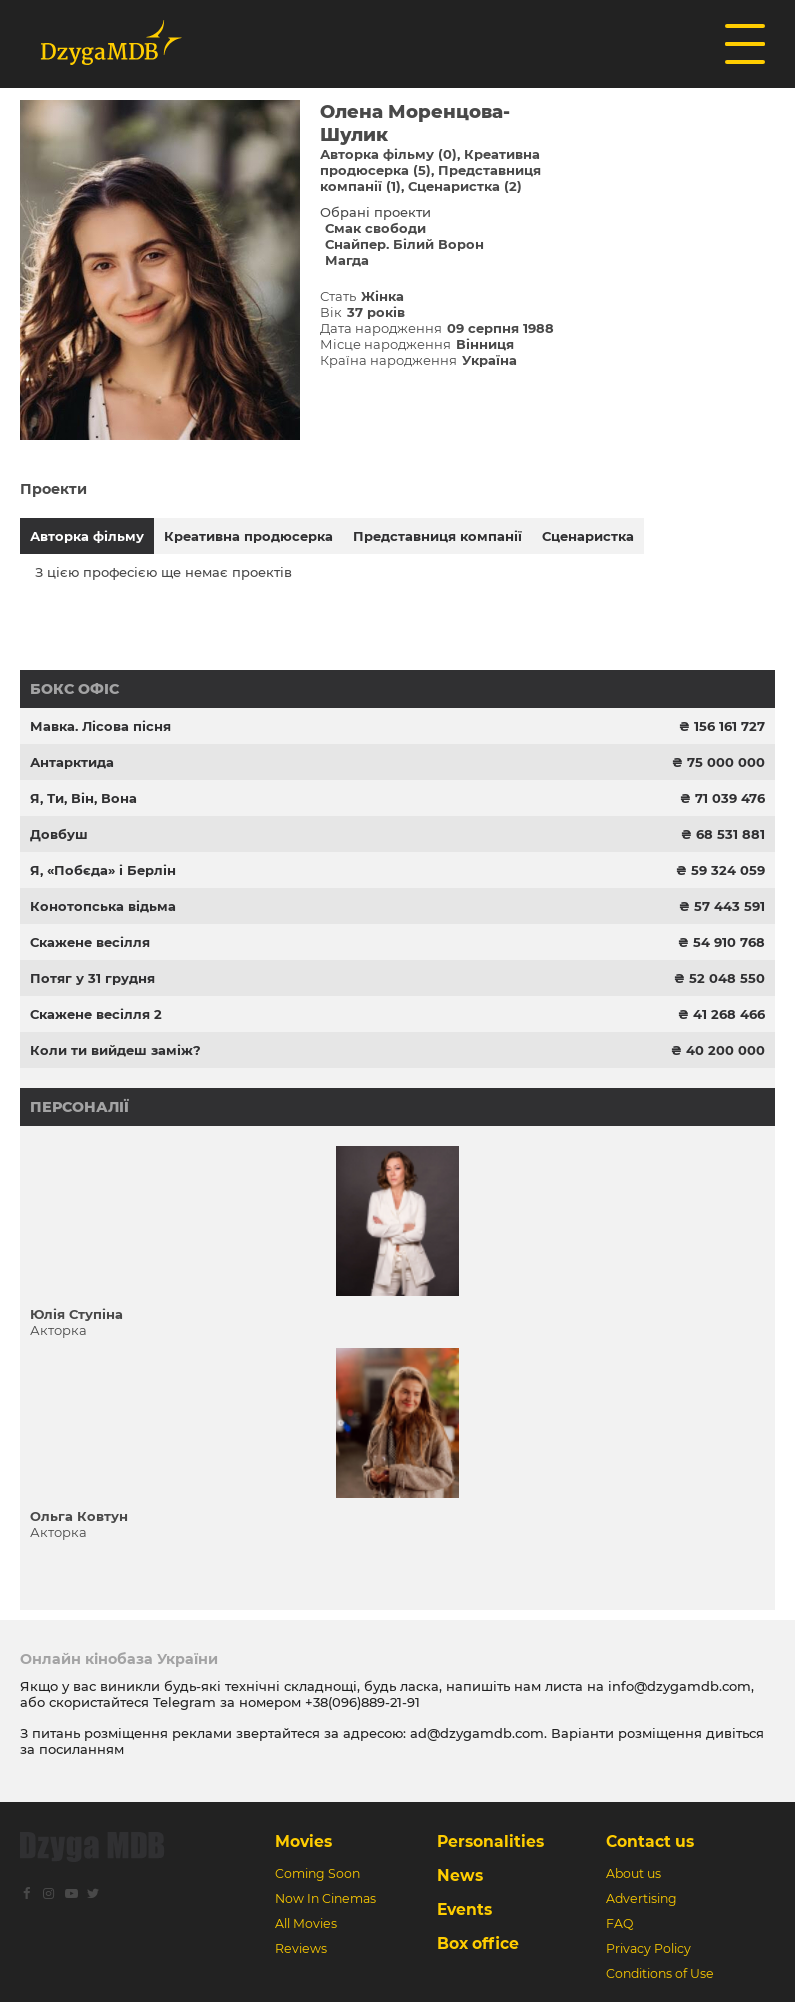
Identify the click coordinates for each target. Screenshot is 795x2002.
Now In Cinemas (325, 1898)
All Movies (306, 1923)
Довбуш (59, 834)
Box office (478, 1943)
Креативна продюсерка (248, 536)
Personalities (490, 1841)
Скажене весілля (90, 942)
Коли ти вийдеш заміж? (115, 1050)
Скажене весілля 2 (96, 1014)
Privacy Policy (648, 1948)
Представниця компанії (437, 536)
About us (633, 1873)
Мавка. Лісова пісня (100, 726)
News (460, 1875)
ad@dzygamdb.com (477, 1733)
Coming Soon (317, 1873)
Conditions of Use (660, 1973)
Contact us (650, 1841)
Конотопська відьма (103, 906)
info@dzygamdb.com (677, 1686)
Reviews (301, 1948)
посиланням (81, 1749)
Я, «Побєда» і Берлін (103, 870)
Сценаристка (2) (465, 186)
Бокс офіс (74, 689)
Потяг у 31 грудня (92, 978)
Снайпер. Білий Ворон (404, 244)
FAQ (619, 1923)
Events (464, 1909)
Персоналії (79, 1107)
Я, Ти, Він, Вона (83, 798)
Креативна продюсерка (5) (430, 162)
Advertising (641, 1898)
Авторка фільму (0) (388, 154)
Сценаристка (588, 536)
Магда (347, 260)
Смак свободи (375, 228)
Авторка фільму (87, 536)
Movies (303, 1841)
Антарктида (72, 762)
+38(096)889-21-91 (362, 1702)
